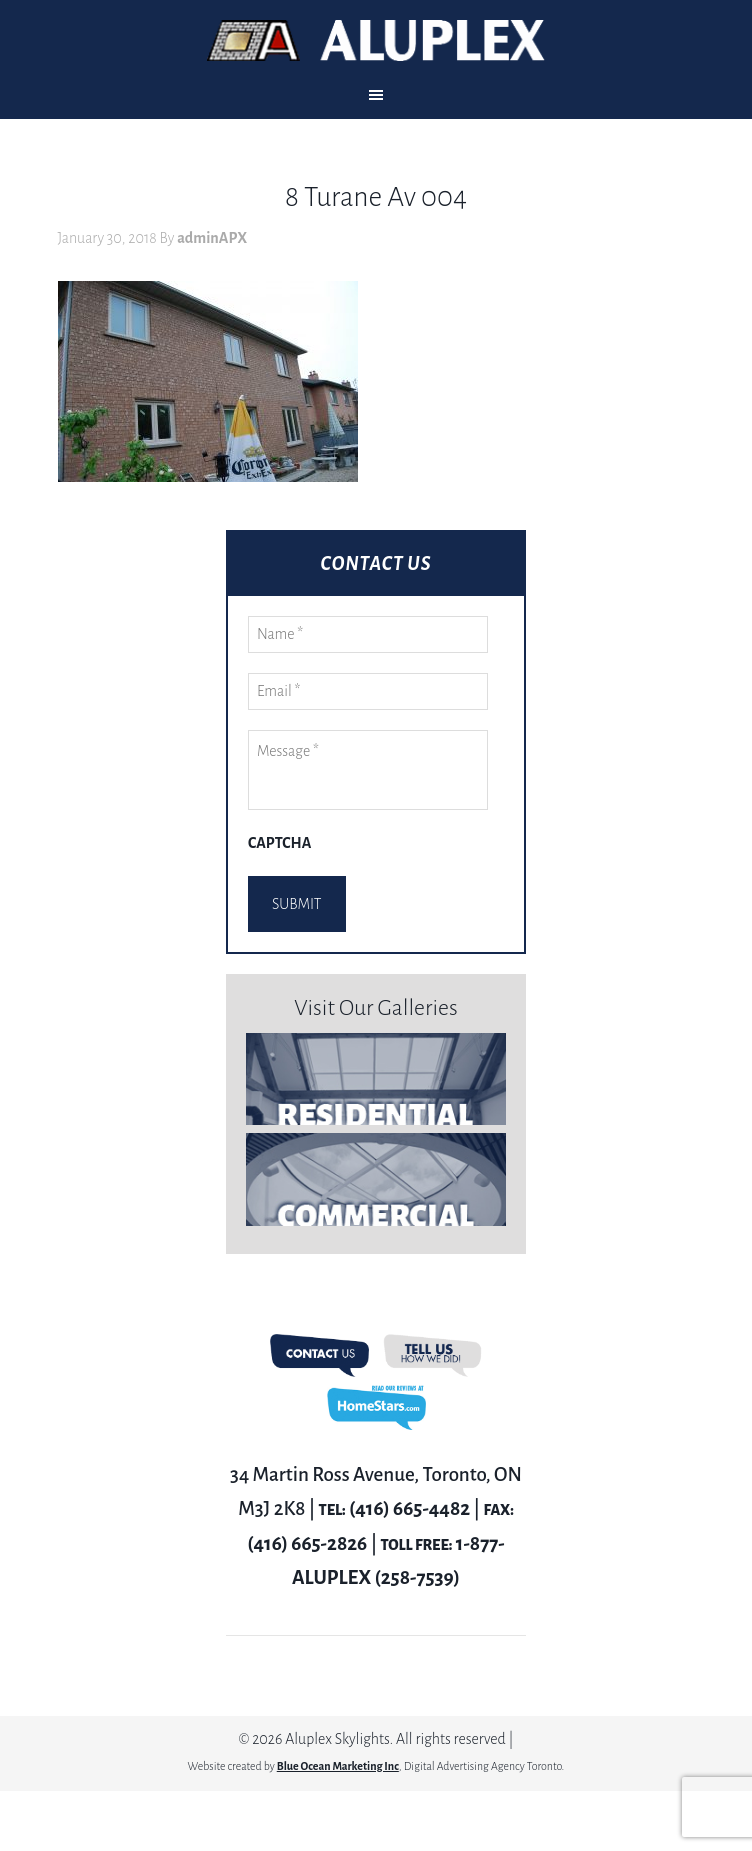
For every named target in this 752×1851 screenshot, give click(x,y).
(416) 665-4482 (409, 1508)
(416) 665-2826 (307, 1543)
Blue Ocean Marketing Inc (338, 1766)
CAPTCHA (279, 843)
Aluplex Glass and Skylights (376, 40)
